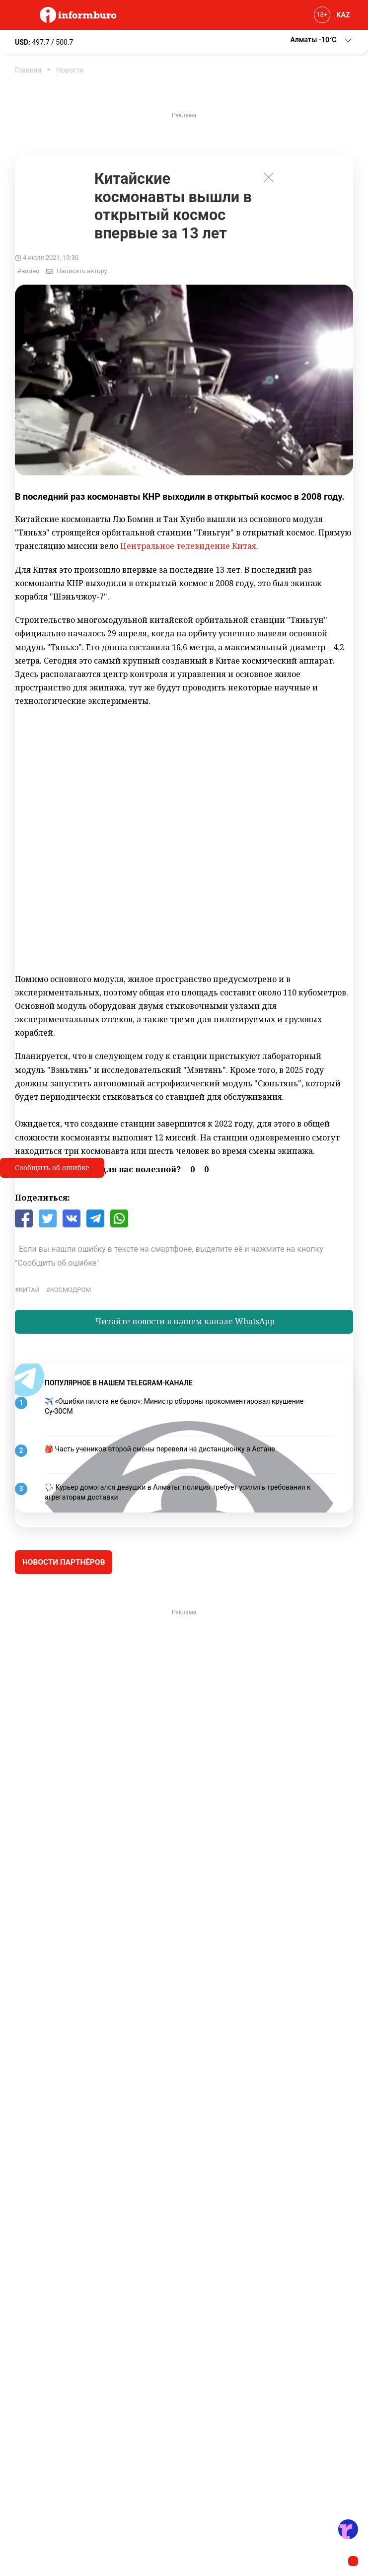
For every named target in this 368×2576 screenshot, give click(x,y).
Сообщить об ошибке (52, 1167)
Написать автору (82, 271)
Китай (29, 1289)
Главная (28, 70)
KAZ (343, 15)
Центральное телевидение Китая (188, 545)
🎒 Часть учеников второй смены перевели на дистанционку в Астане (160, 1449)
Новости (70, 70)
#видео (28, 271)
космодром (70, 1289)
